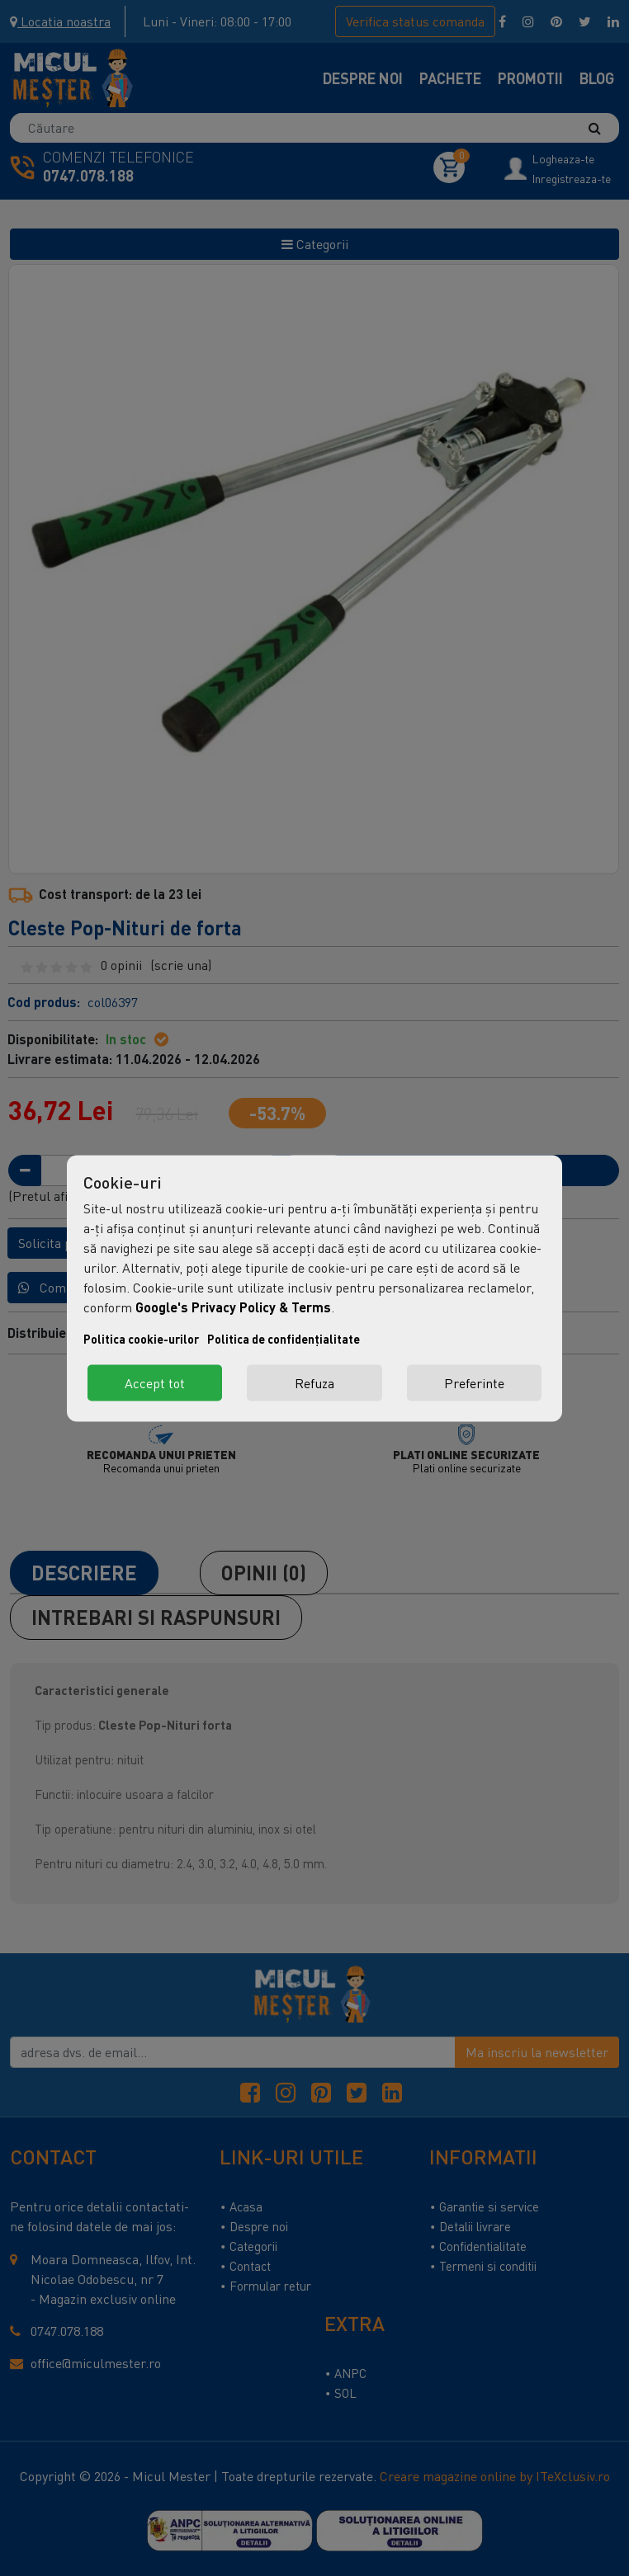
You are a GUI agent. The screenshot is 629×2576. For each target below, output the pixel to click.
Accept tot (155, 1382)
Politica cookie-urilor (141, 1338)
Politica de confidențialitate (283, 1338)
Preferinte (474, 1382)
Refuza (314, 1382)
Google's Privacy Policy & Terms (233, 1306)
